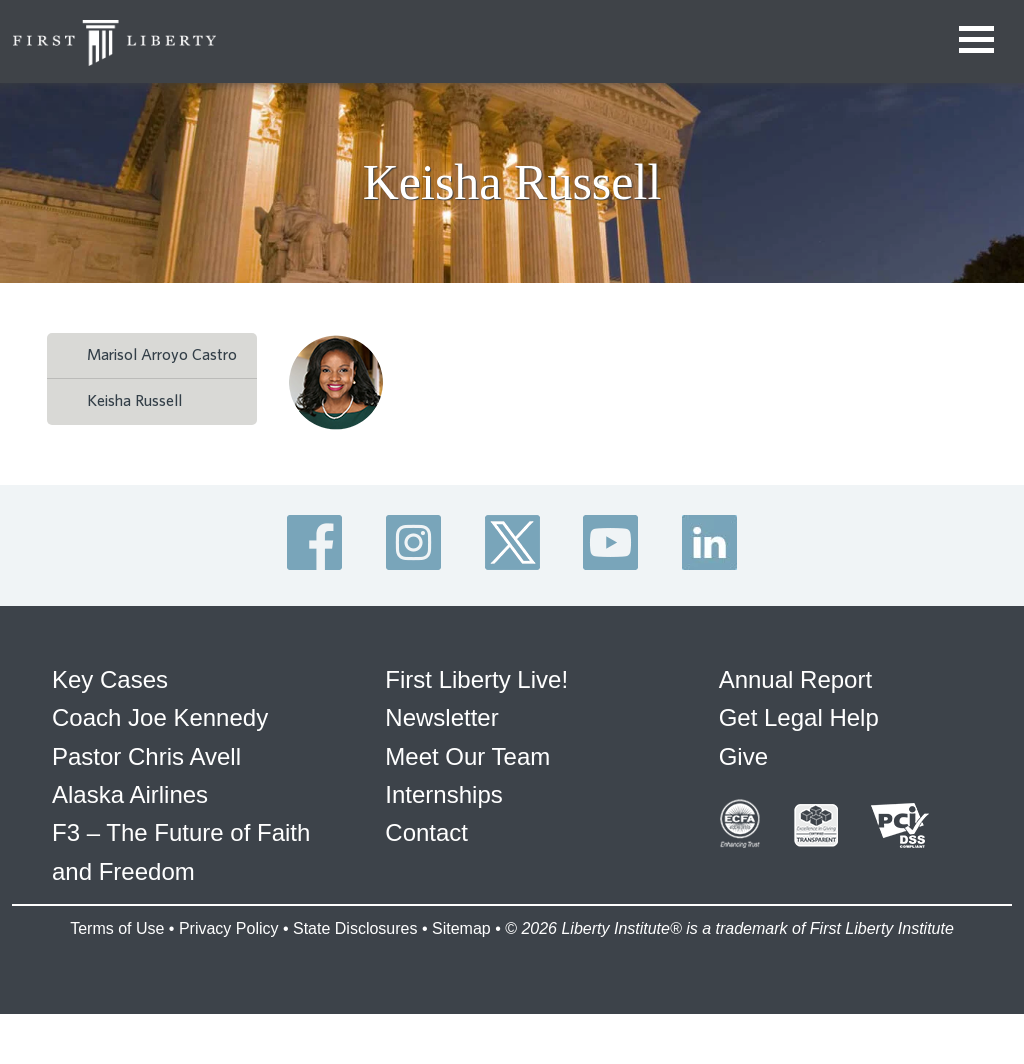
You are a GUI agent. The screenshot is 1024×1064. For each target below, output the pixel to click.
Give (743, 756)
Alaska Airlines (130, 794)
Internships (443, 794)
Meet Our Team (467, 756)
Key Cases (110, 679)
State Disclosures (355, 928)
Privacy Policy (229, 928)
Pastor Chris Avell (146, 756)
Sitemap (461, 928)
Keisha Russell (134, 401)
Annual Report (795, 679)
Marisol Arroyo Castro (162, 355)
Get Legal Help (799, 717)
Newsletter (441, 717)
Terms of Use (117, 928)
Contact (426, 832)
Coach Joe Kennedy (160, 717)
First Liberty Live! (476, 679)
